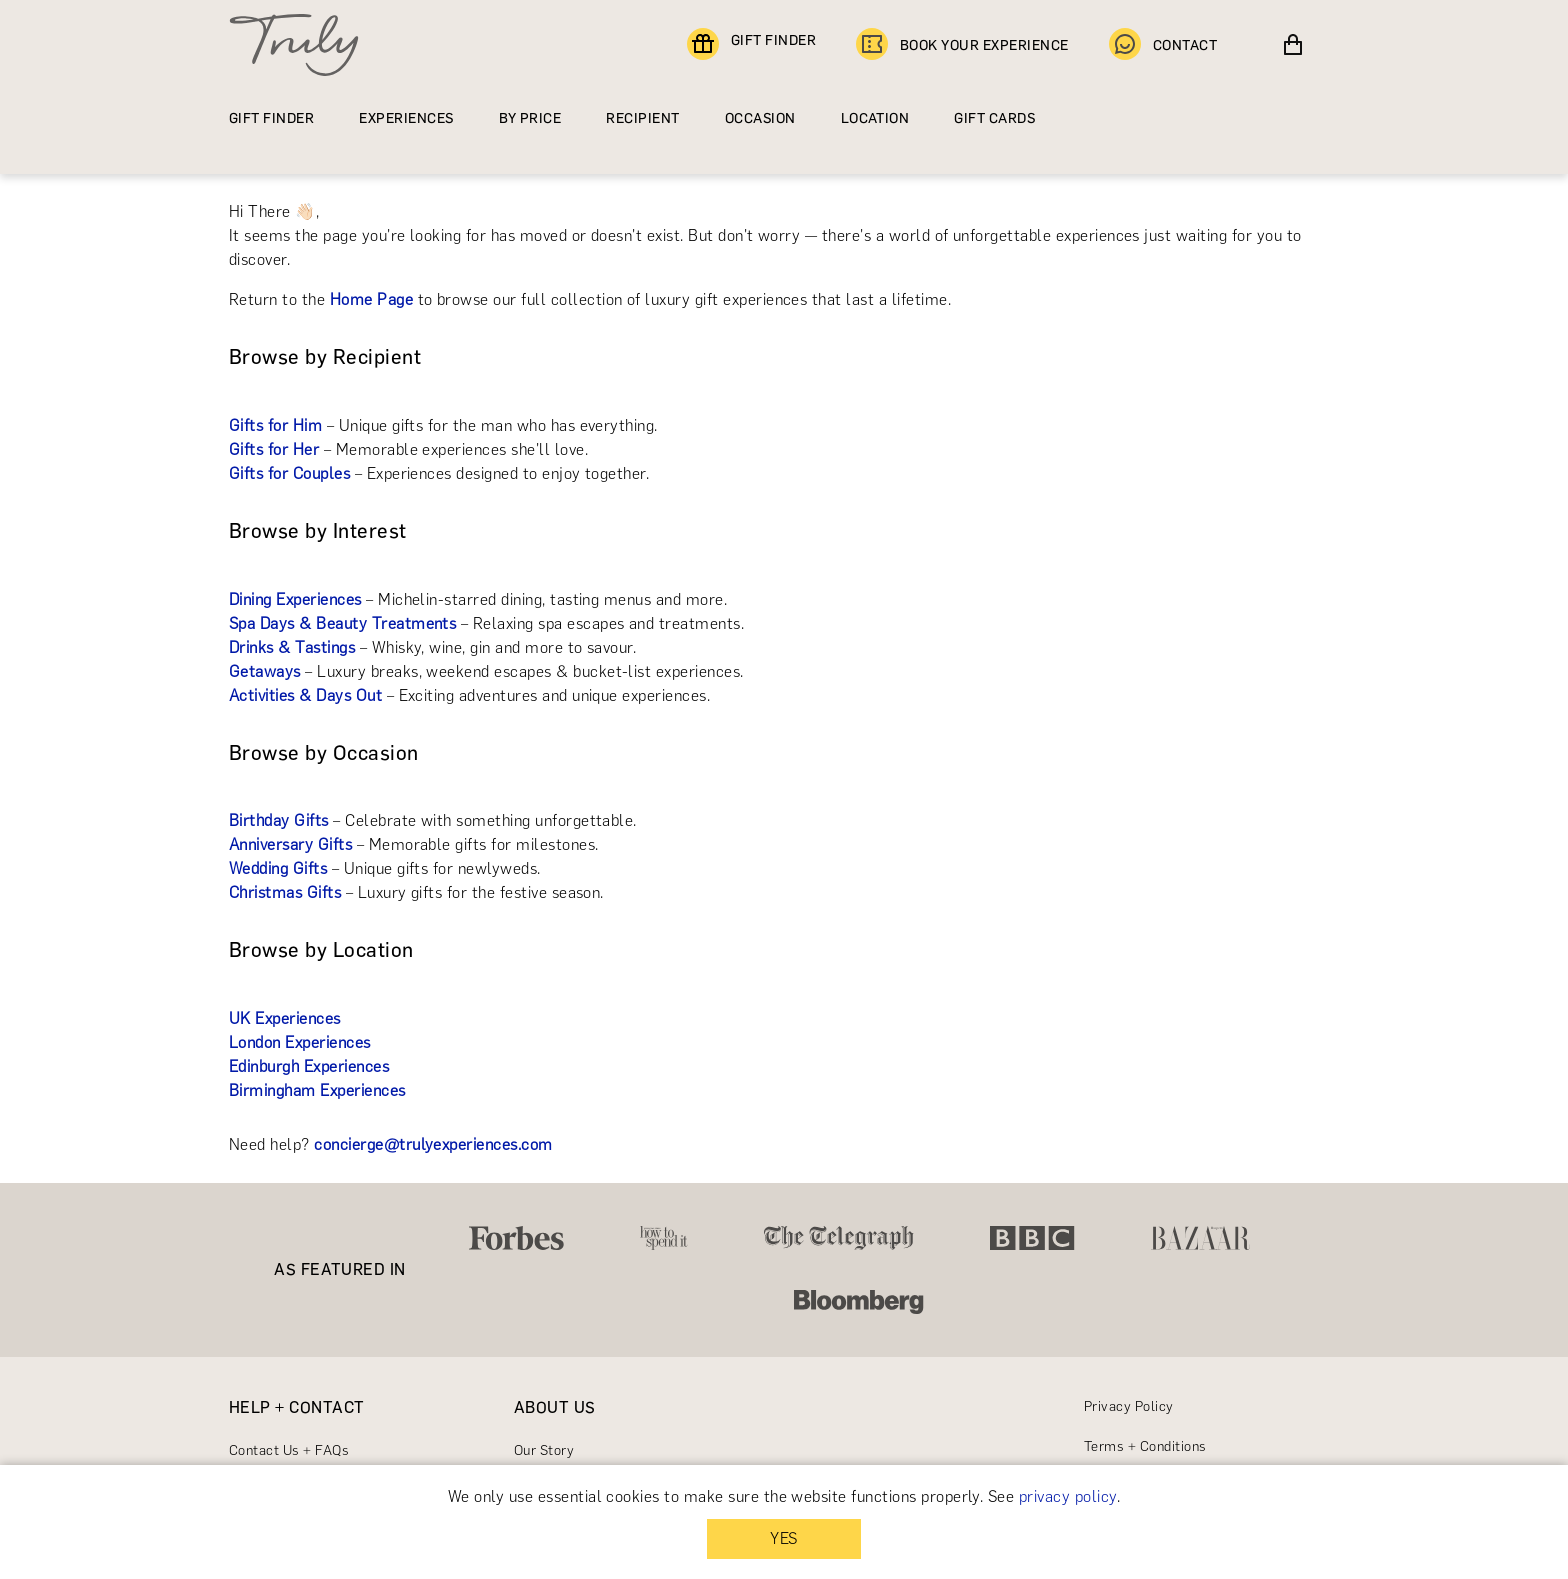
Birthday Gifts (279, 820)
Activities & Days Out (305, 695)
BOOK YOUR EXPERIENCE (962, 45)
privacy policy (1068, 1496)
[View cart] (1293, 45)
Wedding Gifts (278, 868)
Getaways (265, 671)
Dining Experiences (295, 599)
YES (783, 1538)
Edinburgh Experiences (309, 1066)
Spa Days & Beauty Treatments (342, 623)
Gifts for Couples (289, 473)
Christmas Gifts (285, 892)
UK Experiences (285, 1018)
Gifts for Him (275, 425)
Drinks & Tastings (292, 647)
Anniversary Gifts (290, 844)
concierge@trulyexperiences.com (433, 1144)
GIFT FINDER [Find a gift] (751, 45)
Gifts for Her (274, 449)
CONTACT (1163, 45)
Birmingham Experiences (317, 1090)
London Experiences (300, 1042)
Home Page (371, 299)
